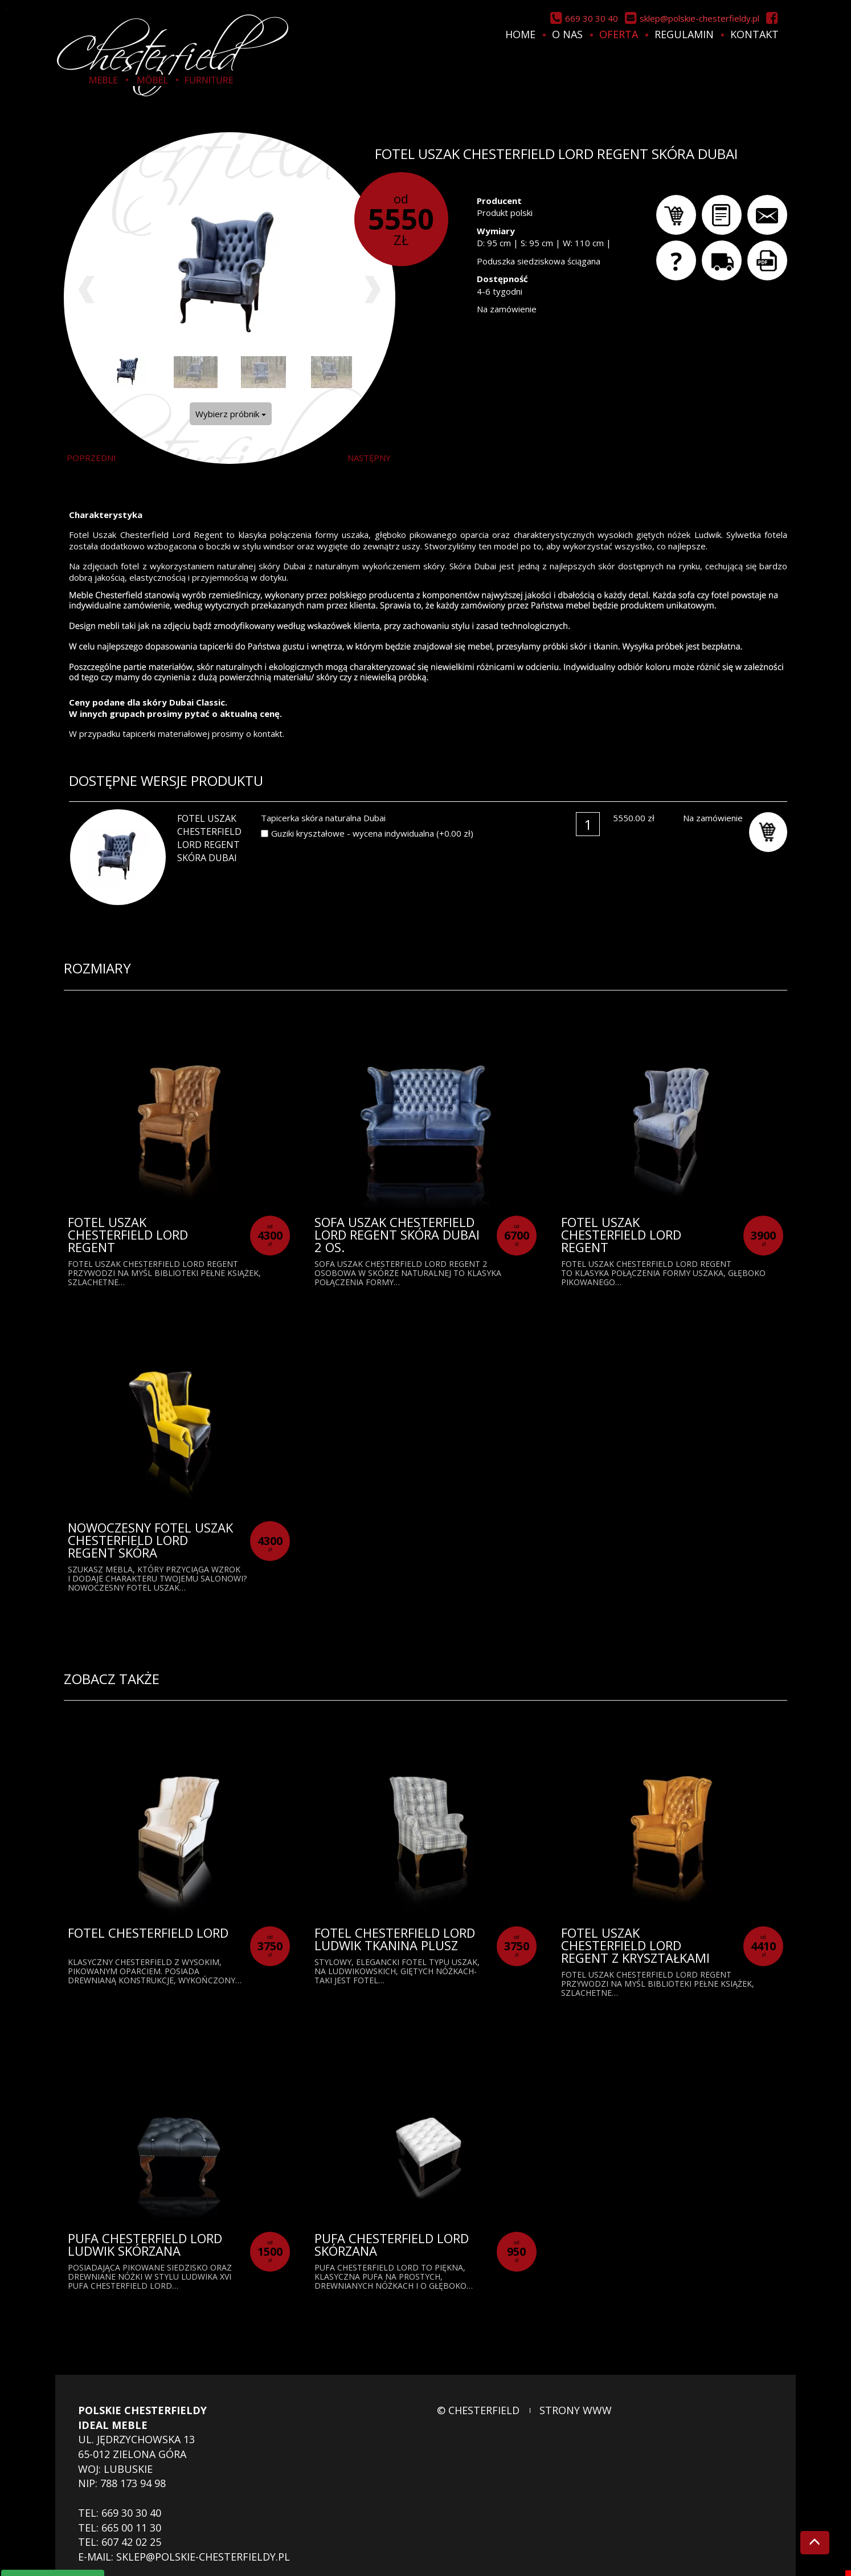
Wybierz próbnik (230, 413)
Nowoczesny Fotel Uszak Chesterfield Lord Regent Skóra (150, 1540)
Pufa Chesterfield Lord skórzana (391, 2244)
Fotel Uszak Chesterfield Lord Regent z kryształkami (635, 1945)
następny (369, 457)
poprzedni (91, 457)
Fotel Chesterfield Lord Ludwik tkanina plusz (394, 1939)
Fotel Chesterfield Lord (148, 1932)
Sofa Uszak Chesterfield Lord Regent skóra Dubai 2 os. (397, 1234)
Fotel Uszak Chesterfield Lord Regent (128, 1234)
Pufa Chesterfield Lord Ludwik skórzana (145, 2244)
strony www (575, 2410)
